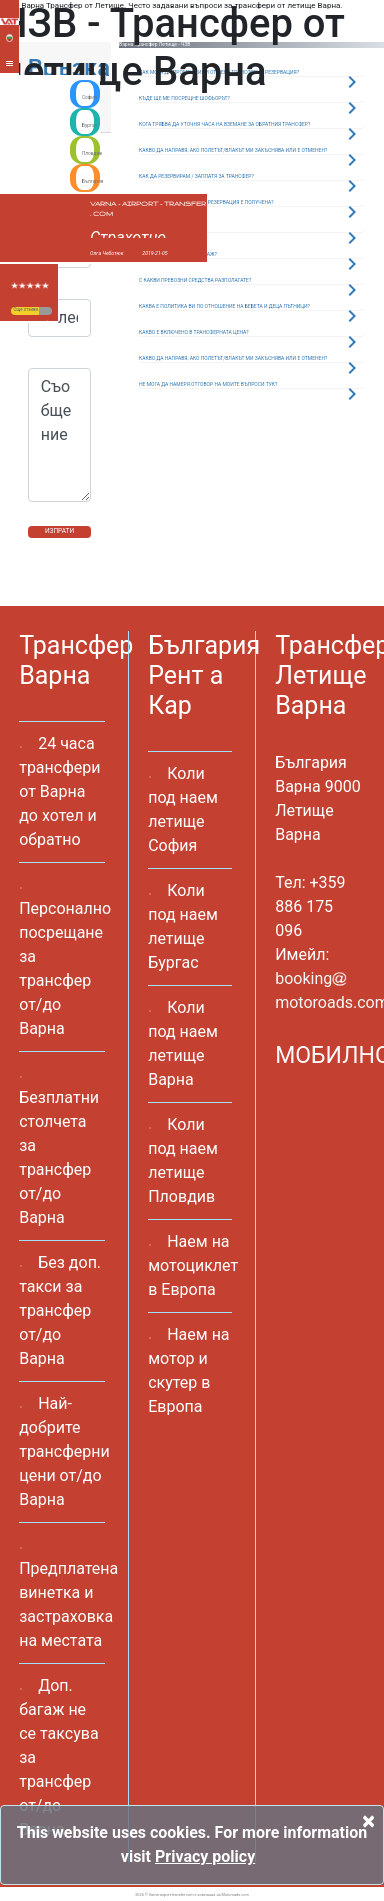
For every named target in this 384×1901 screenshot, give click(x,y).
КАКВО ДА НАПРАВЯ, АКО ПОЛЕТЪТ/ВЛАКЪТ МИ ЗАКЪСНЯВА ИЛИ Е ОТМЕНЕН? (233, 358)
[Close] (368, 1821)
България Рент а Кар (204, 675)
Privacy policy (205, 1856)
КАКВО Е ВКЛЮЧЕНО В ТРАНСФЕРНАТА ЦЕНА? (194, 332)
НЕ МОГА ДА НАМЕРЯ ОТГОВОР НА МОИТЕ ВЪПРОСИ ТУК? (208, 384)
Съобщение (60, 435)
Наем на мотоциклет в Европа (193, 1265)
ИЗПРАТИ (59, 531)
